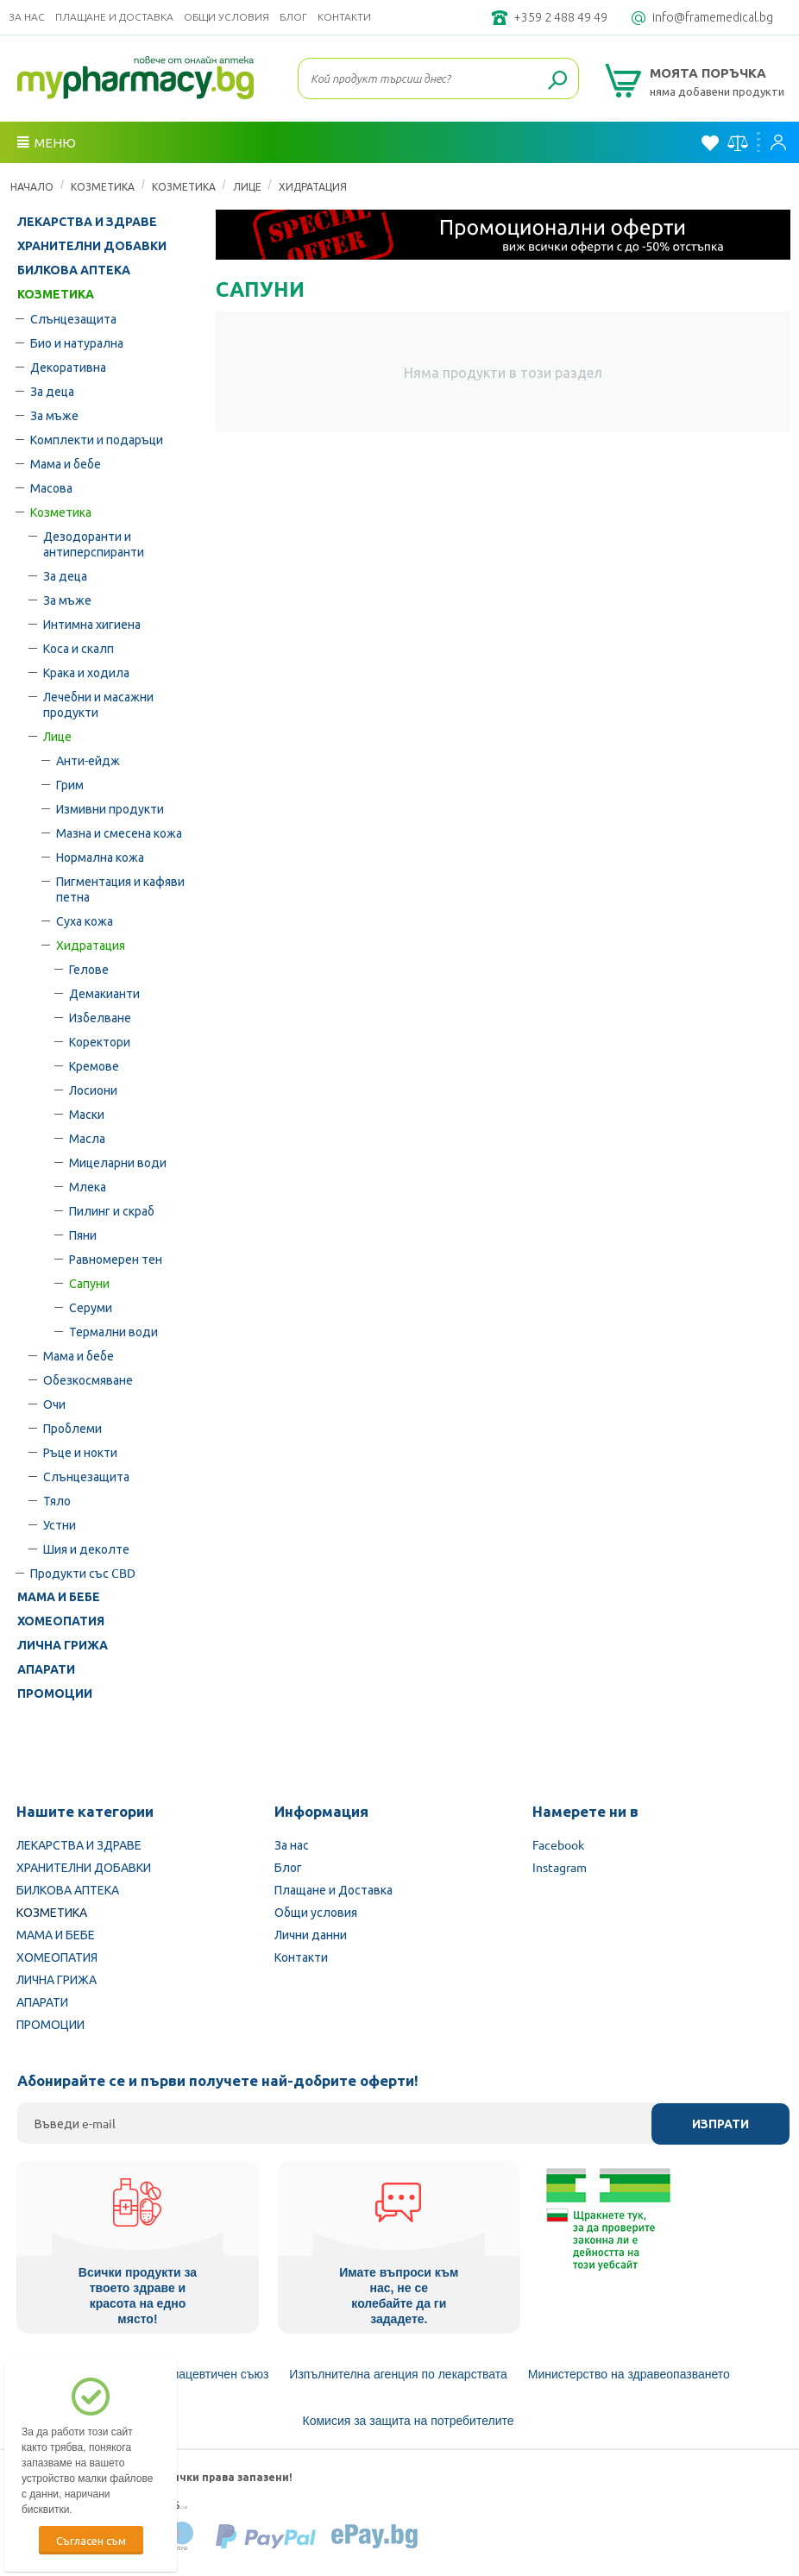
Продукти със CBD (82, 1572)
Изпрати (720, 2124)
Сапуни (89, 1283)
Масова (51, 487)
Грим (70, 784)
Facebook (558, 1844)
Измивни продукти (110, 808)
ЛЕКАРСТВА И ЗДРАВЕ (87, 222)
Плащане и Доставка (114, 16)
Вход (778, 142)
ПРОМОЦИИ (54, 1693)
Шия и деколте (86, 1548)
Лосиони (93, 1089)
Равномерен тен (115, 1258)
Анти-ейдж (88, 760)
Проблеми (72, 1428)
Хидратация (313, 186)
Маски (86, 1114)
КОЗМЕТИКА (103, 186)
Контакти (344, 16)
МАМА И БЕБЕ (58, 1597)
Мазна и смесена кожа (119, 832)
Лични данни (310, 1934)
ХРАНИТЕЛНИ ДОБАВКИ (92, 246)
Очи (54, 1403)
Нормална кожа (100, 856)
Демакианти (104, 993)
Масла (87, 1138)
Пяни (83, 1234)
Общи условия (226, 16)
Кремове (94, 1065)
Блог (293, 16)
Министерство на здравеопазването (629, 2374)
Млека (87, 1186)
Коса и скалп (78, 648)
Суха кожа (84, 920)
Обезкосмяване (88, 1379)
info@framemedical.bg (712, 17)
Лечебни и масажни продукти (98, 703)
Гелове (89, 969)
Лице (247, 186)
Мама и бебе (65, 463)
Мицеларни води (118, 1162)
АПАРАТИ (46, 1669)
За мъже (54, 415)
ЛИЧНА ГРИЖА (62, 1645)
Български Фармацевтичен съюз (177, 2374)
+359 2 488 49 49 (560, 17)
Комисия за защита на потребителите (408, 2421)
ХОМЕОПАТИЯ (60, 1621)
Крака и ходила (86, 672)
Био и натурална (76, 342)
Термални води (113, 1331)
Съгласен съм (91, 2540)
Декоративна (68, 366)
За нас (27, 16)
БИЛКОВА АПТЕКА (73, 270)
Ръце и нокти (80, 1452)
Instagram (559, 1867)
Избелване (100, 1017)
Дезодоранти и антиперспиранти (93, 543)
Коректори (99, 1041)
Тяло (57, 1500)
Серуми (90, 1307)
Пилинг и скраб (111, 1210)
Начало (31, 186)
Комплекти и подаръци (96, 439)
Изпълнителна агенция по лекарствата (398, 2374)
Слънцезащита (73, 318)
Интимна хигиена (92, 623)
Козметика (184, 186)
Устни (59, 1524)
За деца (52, 391)
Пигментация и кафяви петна (120, 888)
